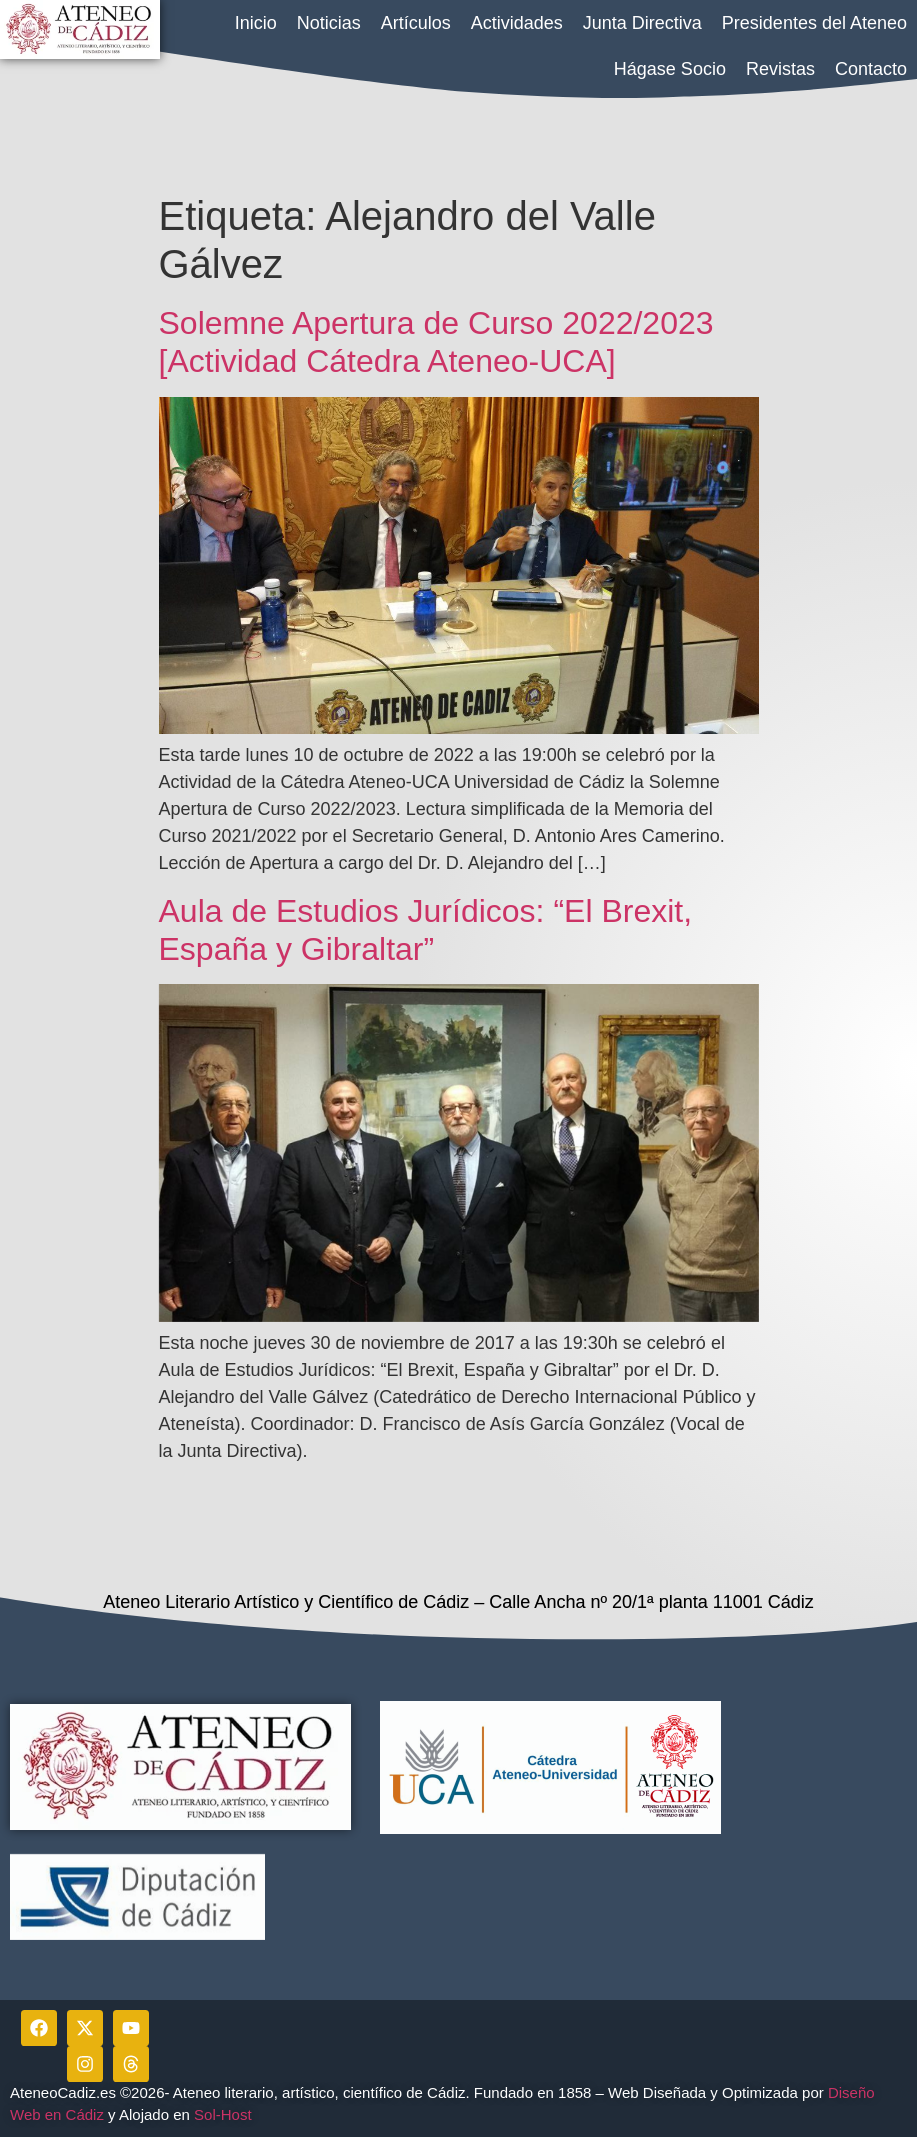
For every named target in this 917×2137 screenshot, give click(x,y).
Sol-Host (225, 2114)
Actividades (517, 23)
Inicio (256, 23)
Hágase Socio (670, 69)
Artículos (416, 23)
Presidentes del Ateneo (814, 23)
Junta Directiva (642, 23)
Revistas (780, 69)
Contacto (871, 69)
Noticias (329, 23)
